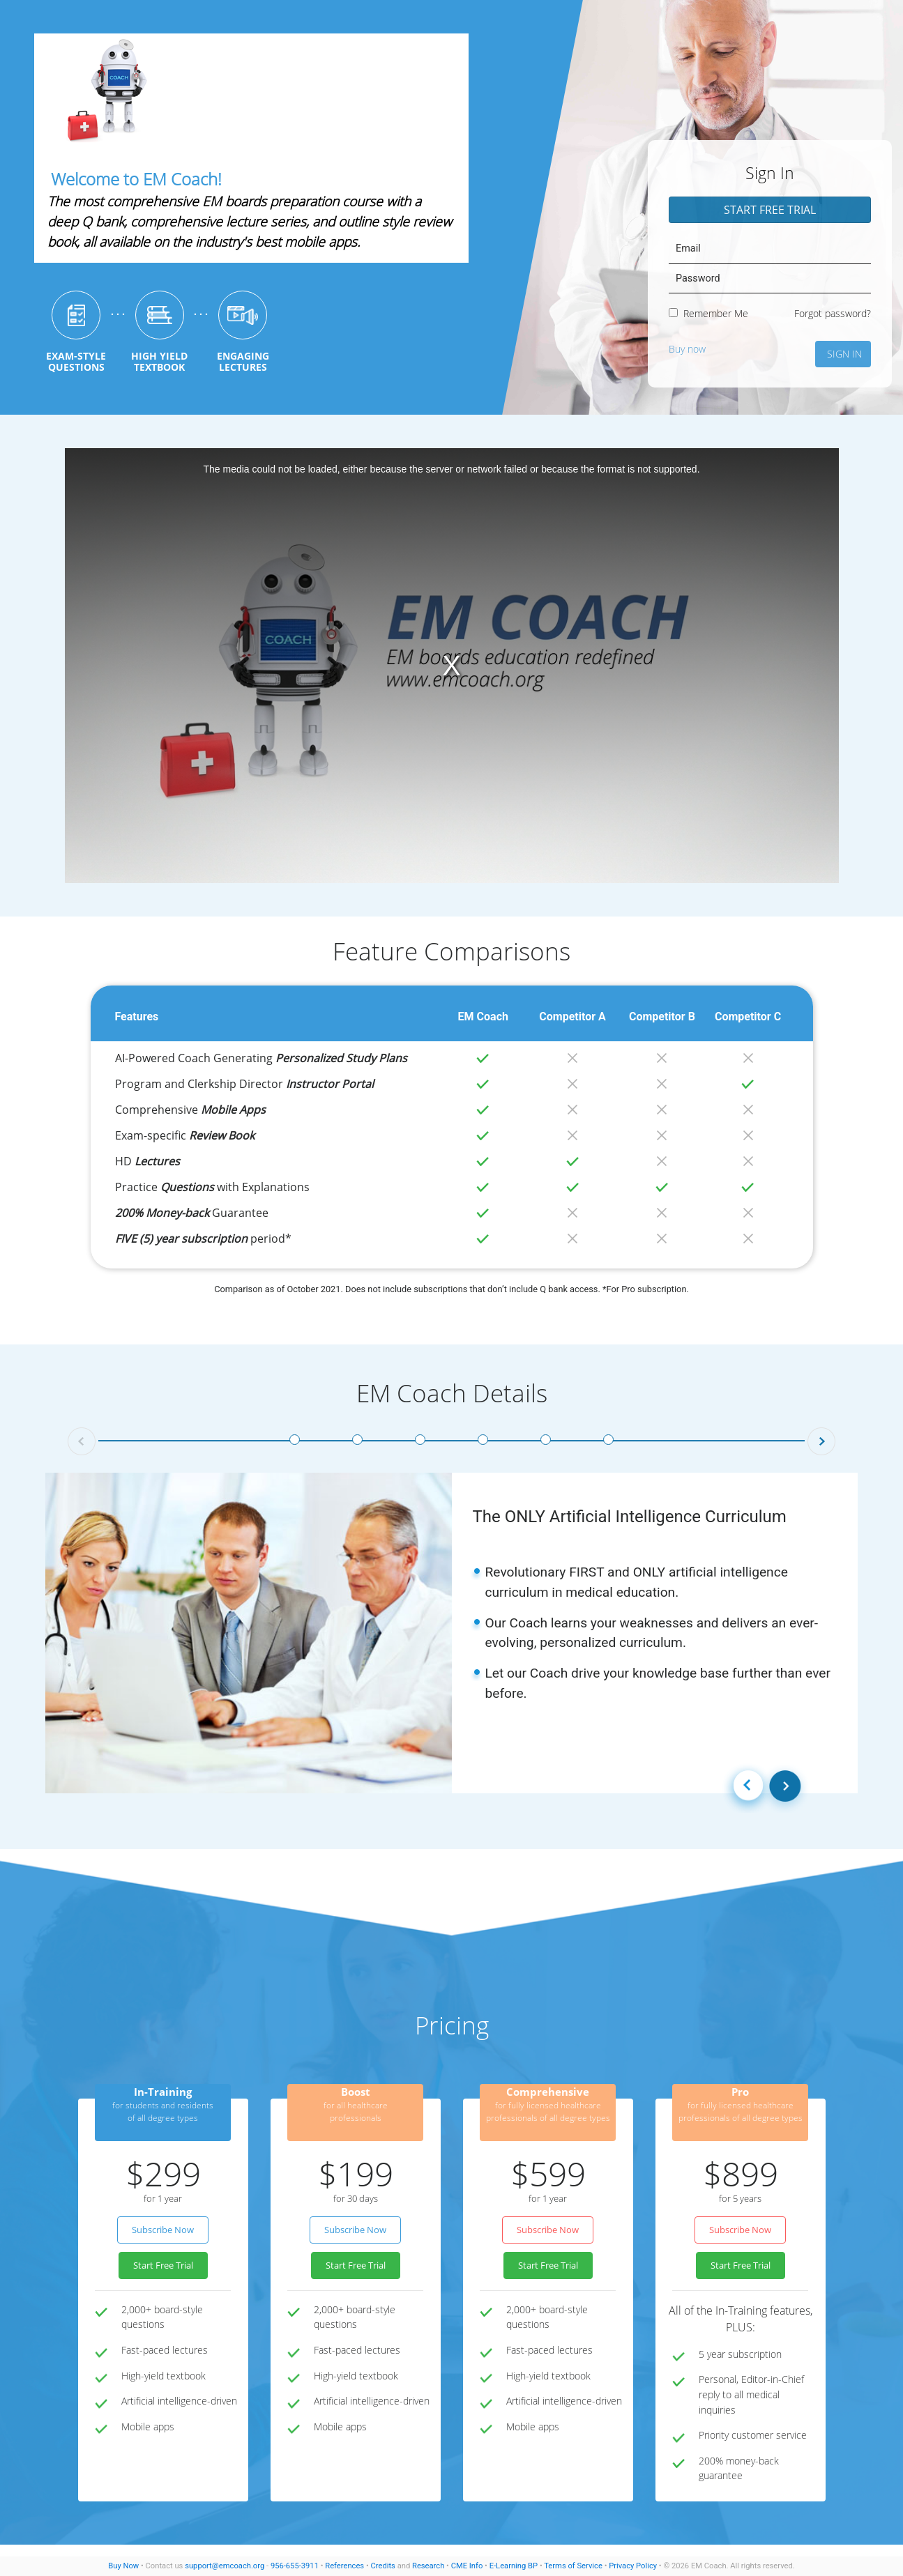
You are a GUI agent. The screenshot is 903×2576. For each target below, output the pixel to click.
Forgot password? (832, 313)
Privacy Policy (633, 2565)
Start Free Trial (770, 209)
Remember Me (708, 313)
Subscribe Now (163, 2229)
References (344, 2565)
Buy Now (123, 2565)
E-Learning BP (514, 2565)
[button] (82, 1441)
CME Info (467, 2565)
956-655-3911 (295, 2565)
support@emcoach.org (224, 2565)
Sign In (844, 353)
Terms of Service (573, 2565)
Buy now (687, 348)
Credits (382, 2565)
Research (428, 2565)
